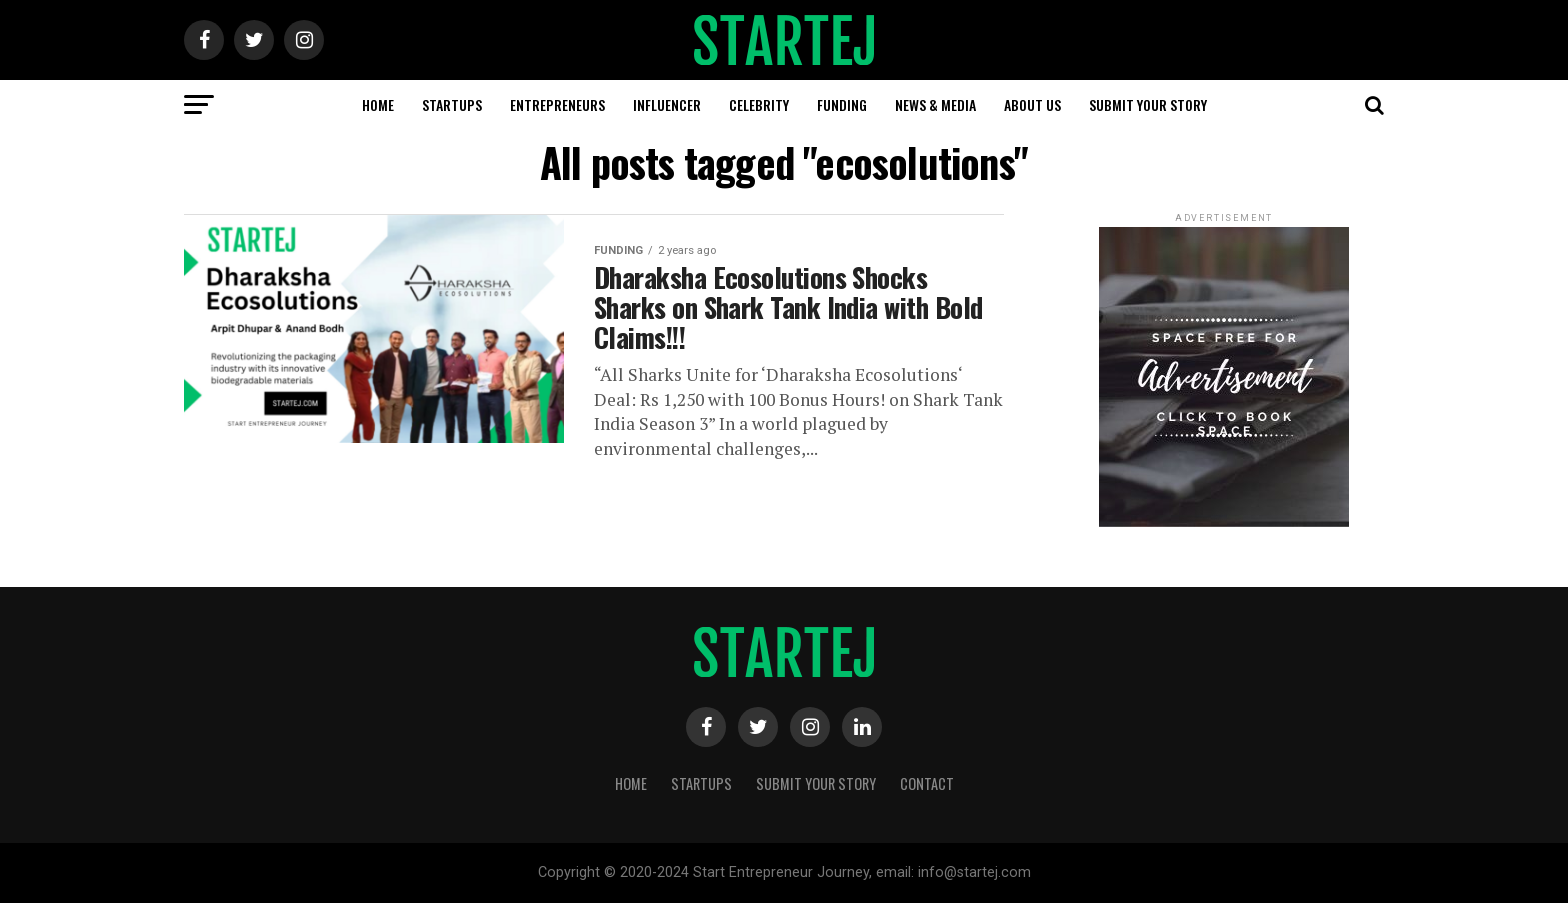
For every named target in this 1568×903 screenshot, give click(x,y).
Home (378, 104)
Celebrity (759, 104)
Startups (452, 104)
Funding (842, 104)
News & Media (935, 104)
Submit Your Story (1148, 104)
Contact (927, 783)
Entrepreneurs (557, 104)
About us (1032, 104)
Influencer (667, 104)
